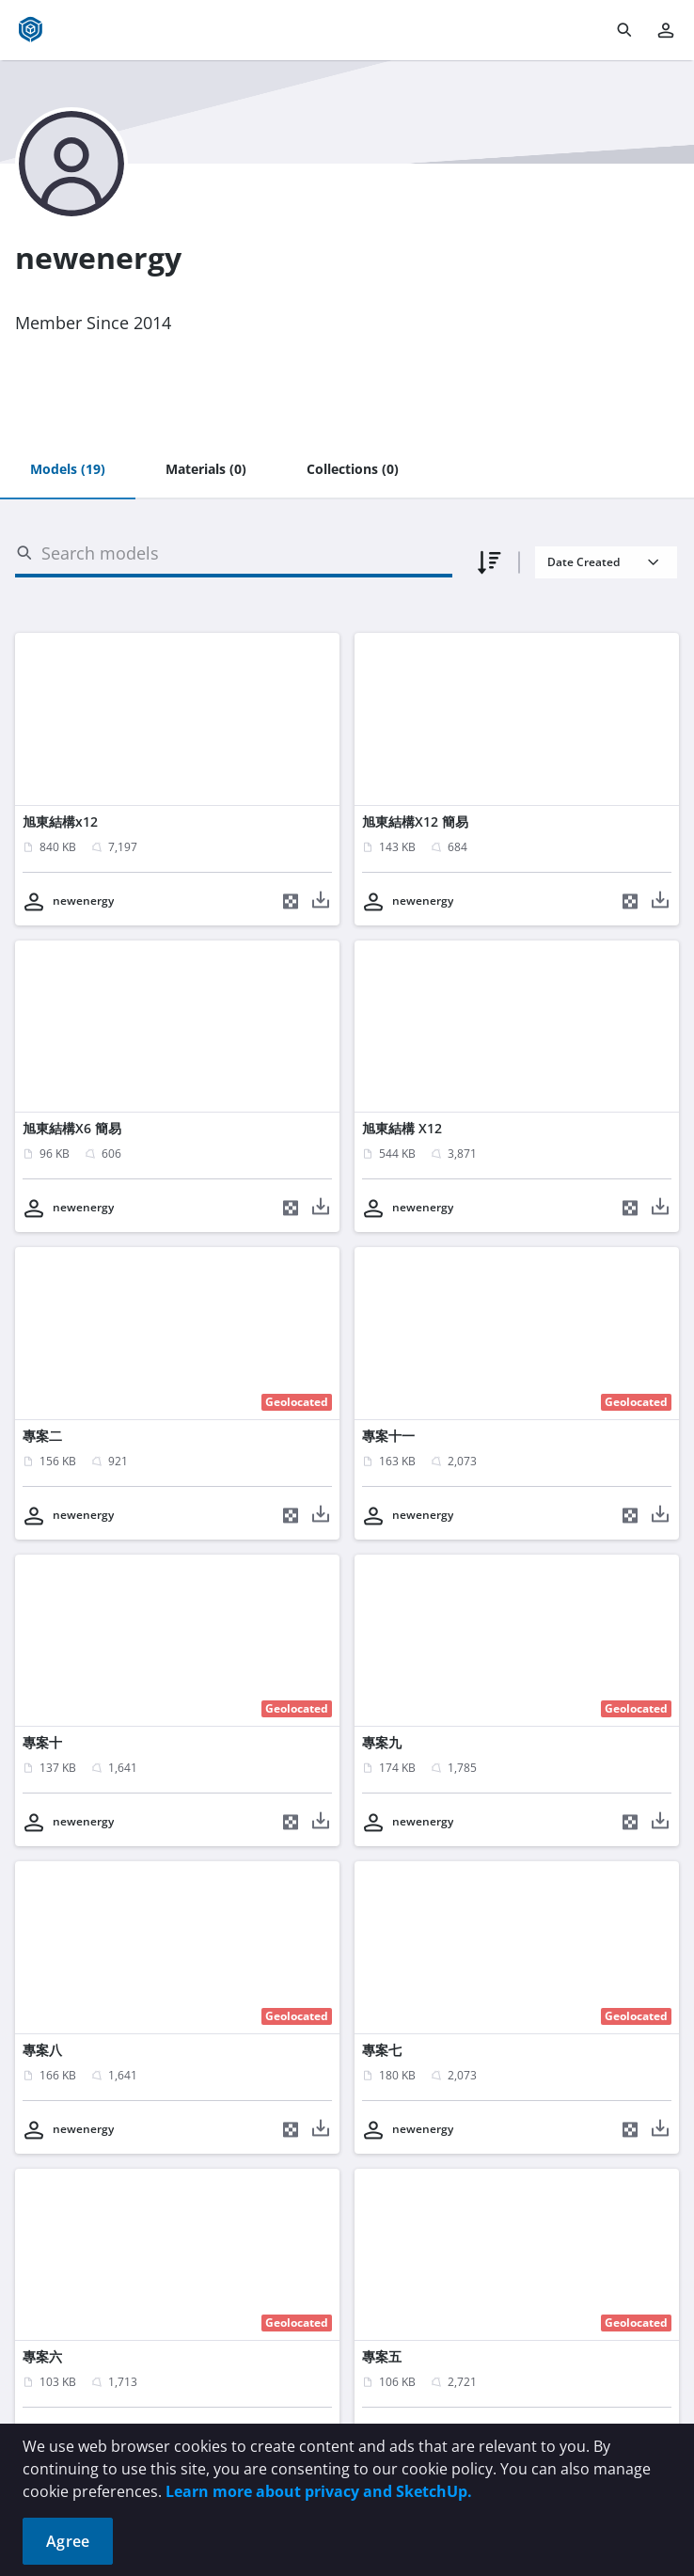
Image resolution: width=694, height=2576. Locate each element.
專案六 (42, 2356)
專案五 (382, 2356)
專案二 (42, 1436)
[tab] (67, 470)
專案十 (42, 1742)
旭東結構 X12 (402, 1128)
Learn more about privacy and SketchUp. (319, 2491)
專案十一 (388, 1436)
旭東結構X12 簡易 (415, 821)
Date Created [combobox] (583, 562)
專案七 (382, 2050)
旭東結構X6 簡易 (72, 1128)
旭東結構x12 (60, 821)
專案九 (382, 1742)
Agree (67, 2541)
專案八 (42, 2050)
